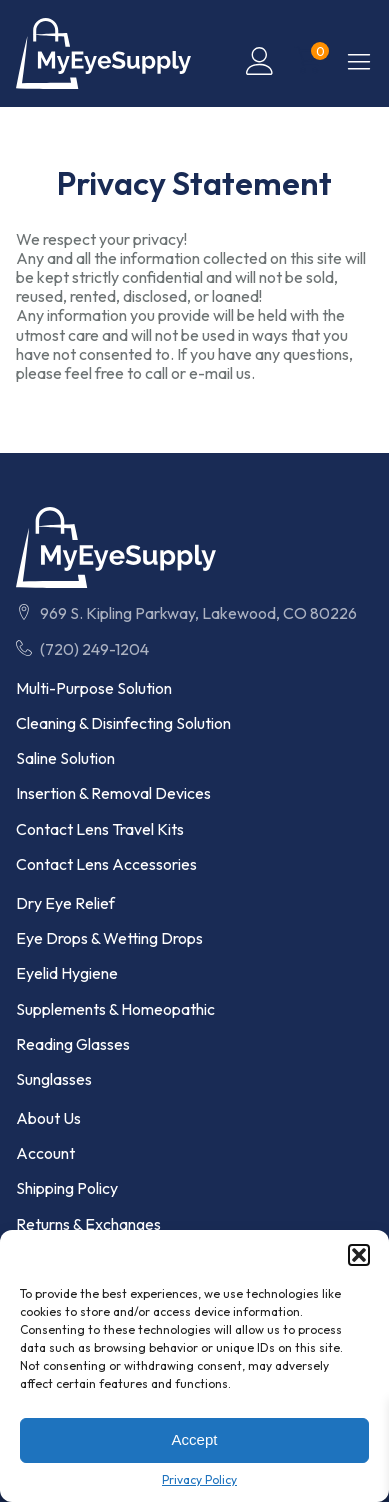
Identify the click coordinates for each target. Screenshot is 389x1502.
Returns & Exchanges (88, 1224)
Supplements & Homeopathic (115, 1009)
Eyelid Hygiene (67, 973)
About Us (48, 1118)
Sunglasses (54, 1079)
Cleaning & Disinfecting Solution (123, 723)
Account (45, 1153)
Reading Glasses (73, 1044)
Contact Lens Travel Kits (100, 829)
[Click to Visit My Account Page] (260, 61)
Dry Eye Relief (65, 903)
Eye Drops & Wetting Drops (109, 938)
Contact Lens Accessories (106, 864)
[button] (359, 1255)
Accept (195, 1439)
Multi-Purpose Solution (94, 688)
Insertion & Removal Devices (113, 793)
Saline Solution (65, 758)
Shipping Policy (67, 1188)
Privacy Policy (199, 1480)
